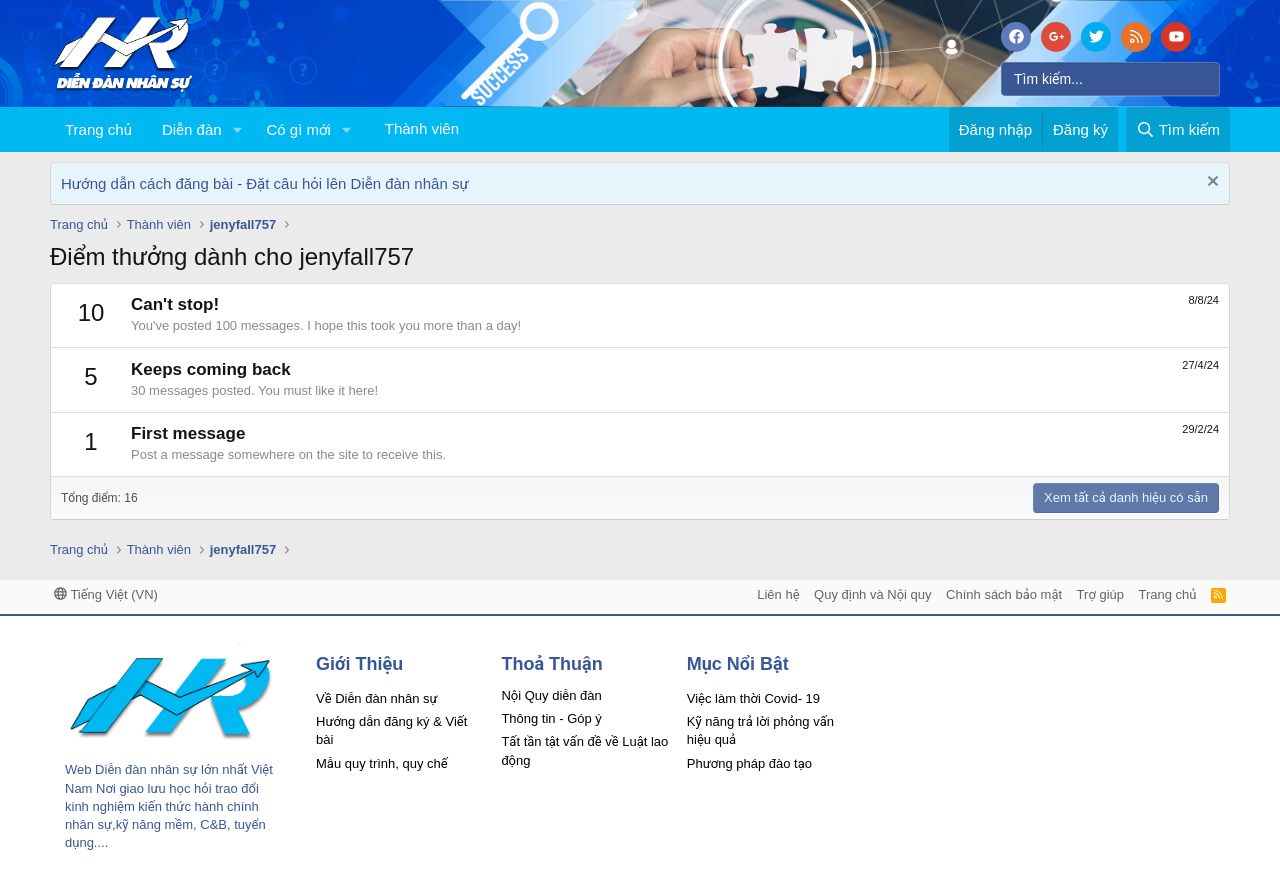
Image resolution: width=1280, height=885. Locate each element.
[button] (237, 129)
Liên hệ (778, 594)
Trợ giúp (1100, 594)
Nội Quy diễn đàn (551, 695)
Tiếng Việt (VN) (106, 594)
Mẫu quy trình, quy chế (382, 763)
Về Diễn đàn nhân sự (377, 698)
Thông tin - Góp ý (551, 718)
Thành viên (422, 128)
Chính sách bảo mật (1004, 594)
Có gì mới (298, 129)
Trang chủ (98, 129)
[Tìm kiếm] (1110, 79)
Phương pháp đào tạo (749, 763)
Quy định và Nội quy (873, 594)
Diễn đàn (192, 129)
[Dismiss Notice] (1210, 183)
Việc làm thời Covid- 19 (753, 698)
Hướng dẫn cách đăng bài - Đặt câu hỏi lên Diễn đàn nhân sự (265, 183)
